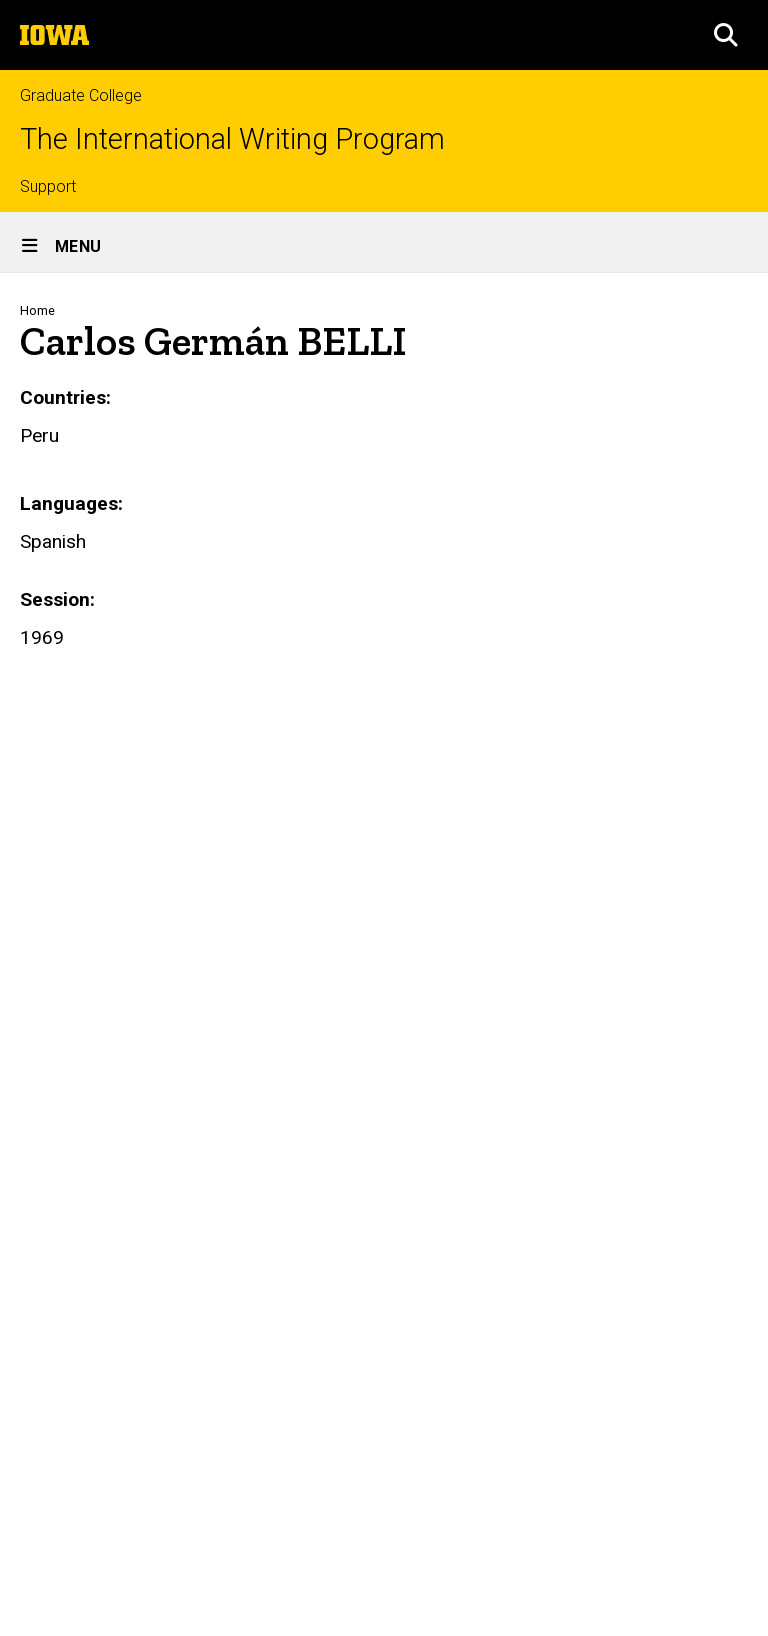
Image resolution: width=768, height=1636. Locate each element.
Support (48, 186)
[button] (726, 35)
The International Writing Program (232, 139)
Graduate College (81, 95)
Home (37, 310)
